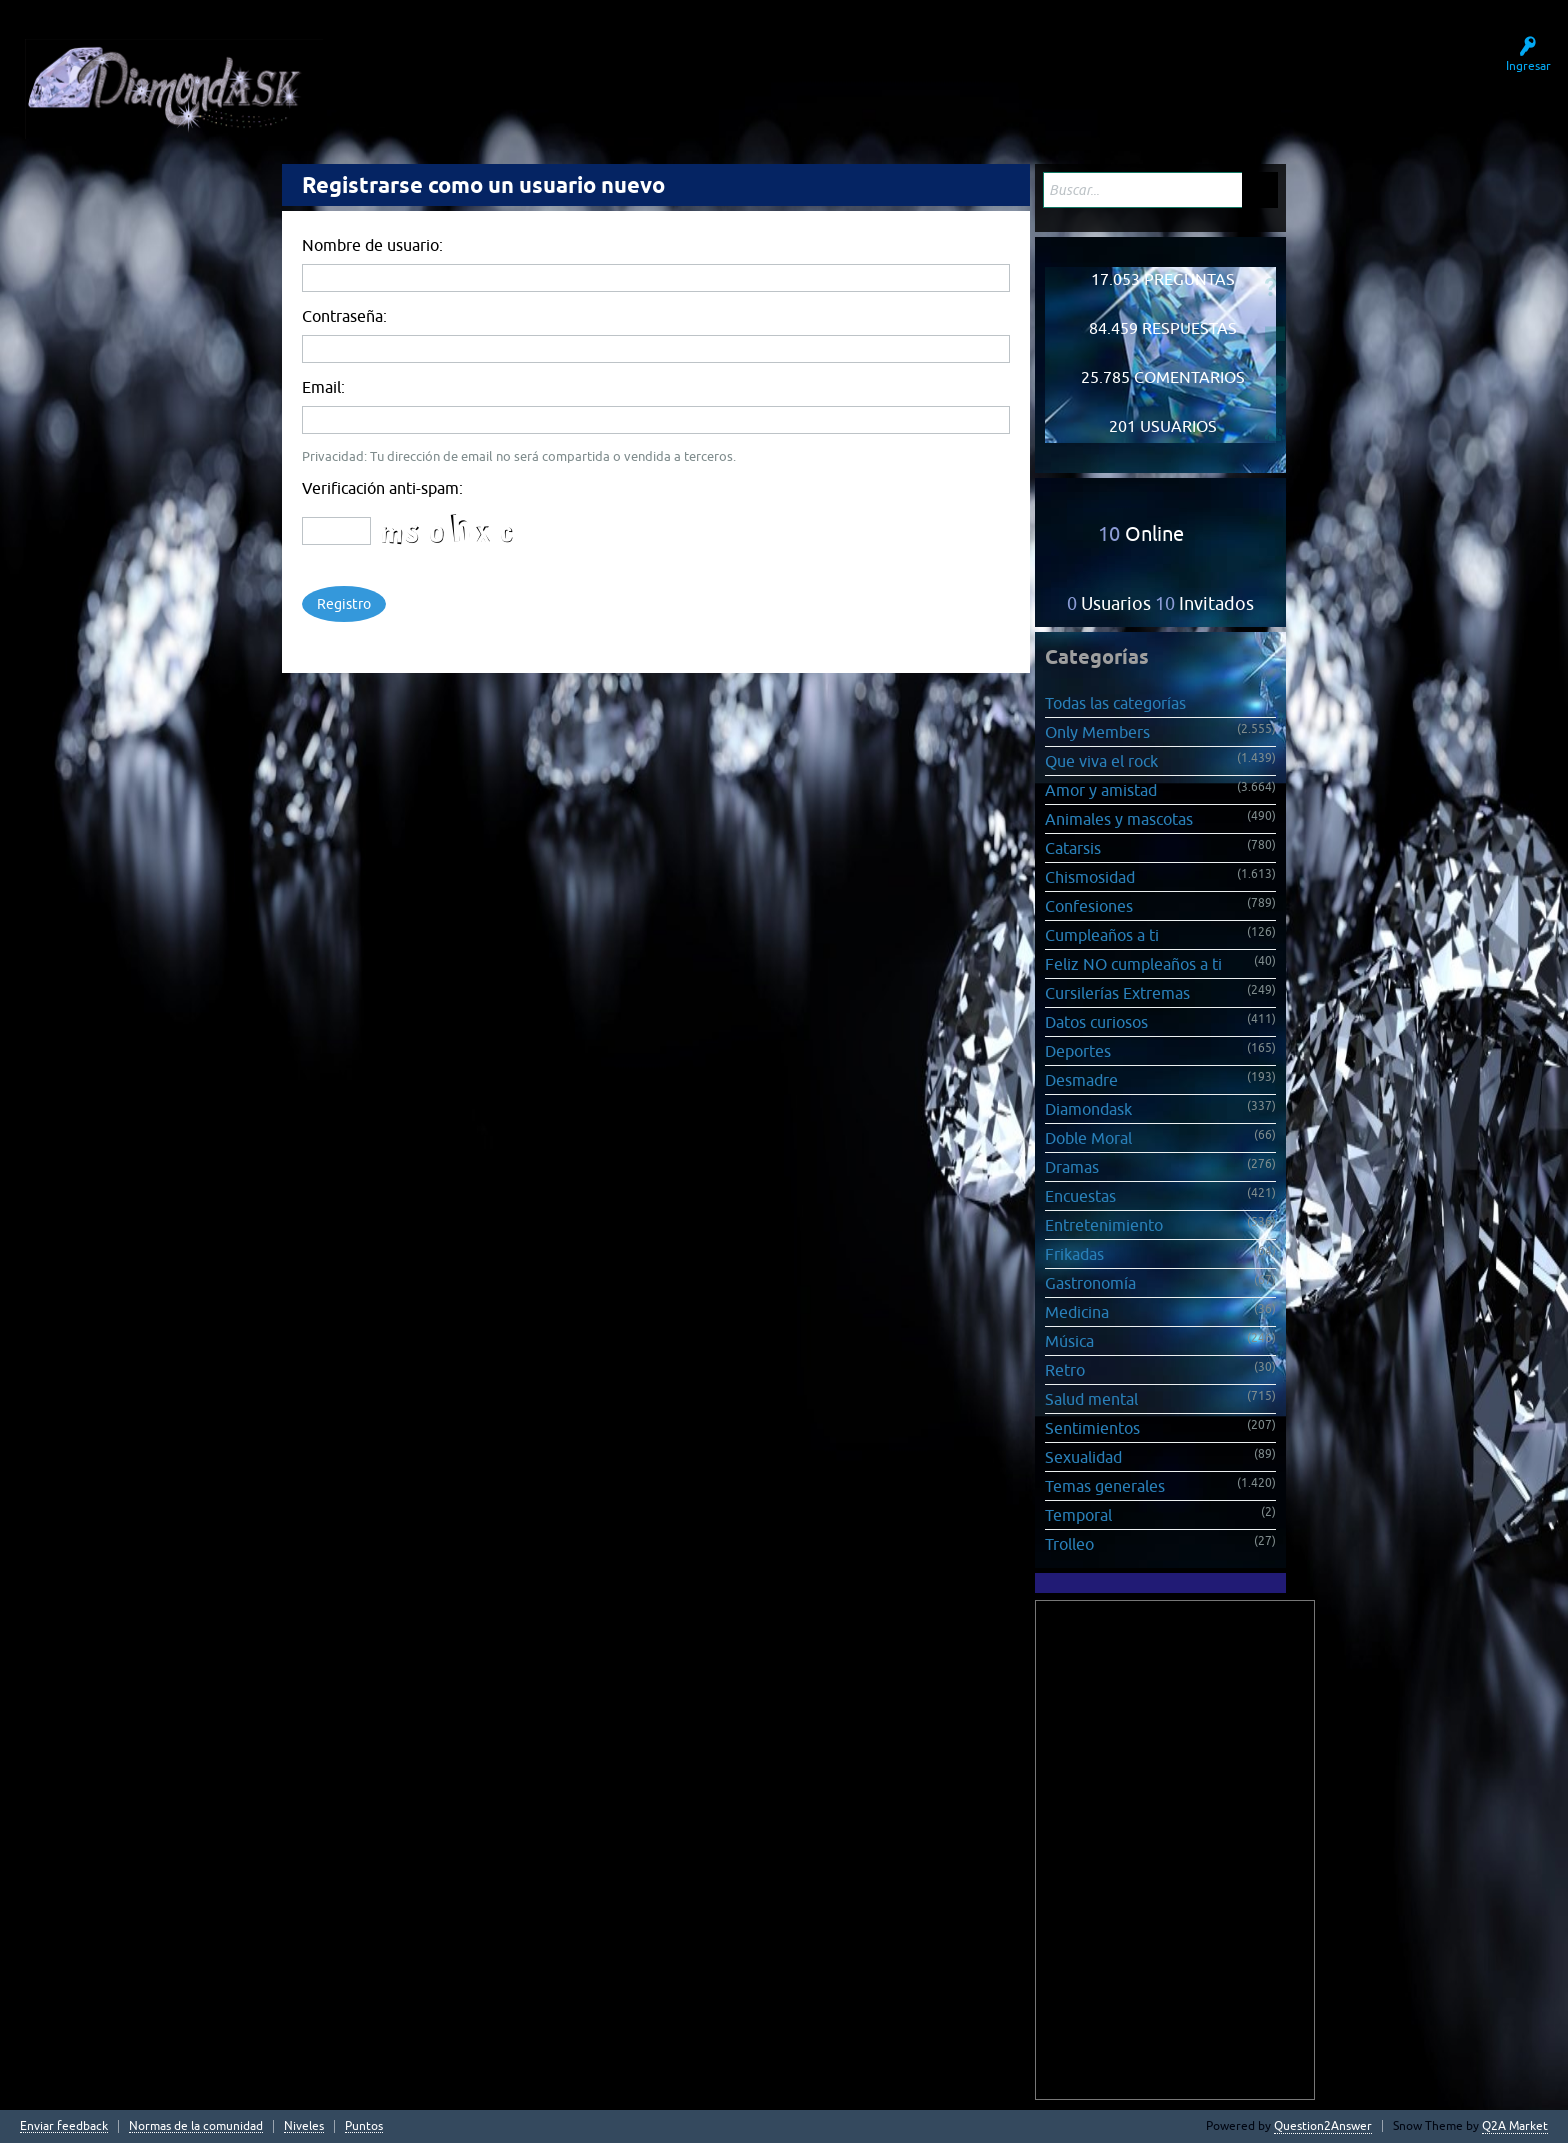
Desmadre (1081, 1080)
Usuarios (616, 78)
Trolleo (1069, 1544)
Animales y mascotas (1119, 819)
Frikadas (1074, 1254)
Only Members (1097, 732)
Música (1069, 1341)
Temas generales (1105, 1486)
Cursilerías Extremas (1117, 993)
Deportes (1078, 1051)
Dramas (1072, 1167)
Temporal (1078, 1515)
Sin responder (514, 78)
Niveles (304, 2126)
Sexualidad (1083, 1457)
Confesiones (1089, 906)
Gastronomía (1090, 1283)
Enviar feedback (64, 2126)
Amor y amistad (1101, 790)
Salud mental (1091, 1399)
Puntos (364, 2126)
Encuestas (1080, 1196)
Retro (1065, 1370)
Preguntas (411, 78)
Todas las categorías (1115, 703)
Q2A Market (1515, 2126)
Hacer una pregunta (735, 78)
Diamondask (1088, 1109)
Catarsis (1073, 848)
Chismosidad (1090, 877)
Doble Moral (1088, 1138)
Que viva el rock (1101, 761)
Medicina (1077, 1312)
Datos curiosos (1096, 1022)
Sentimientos (1092, 1428)
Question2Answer (1323, 2126)
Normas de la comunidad (196, 2126)
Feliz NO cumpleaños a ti (1133, 964)
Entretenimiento (1104, 1225)
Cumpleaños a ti (1102, 935)
